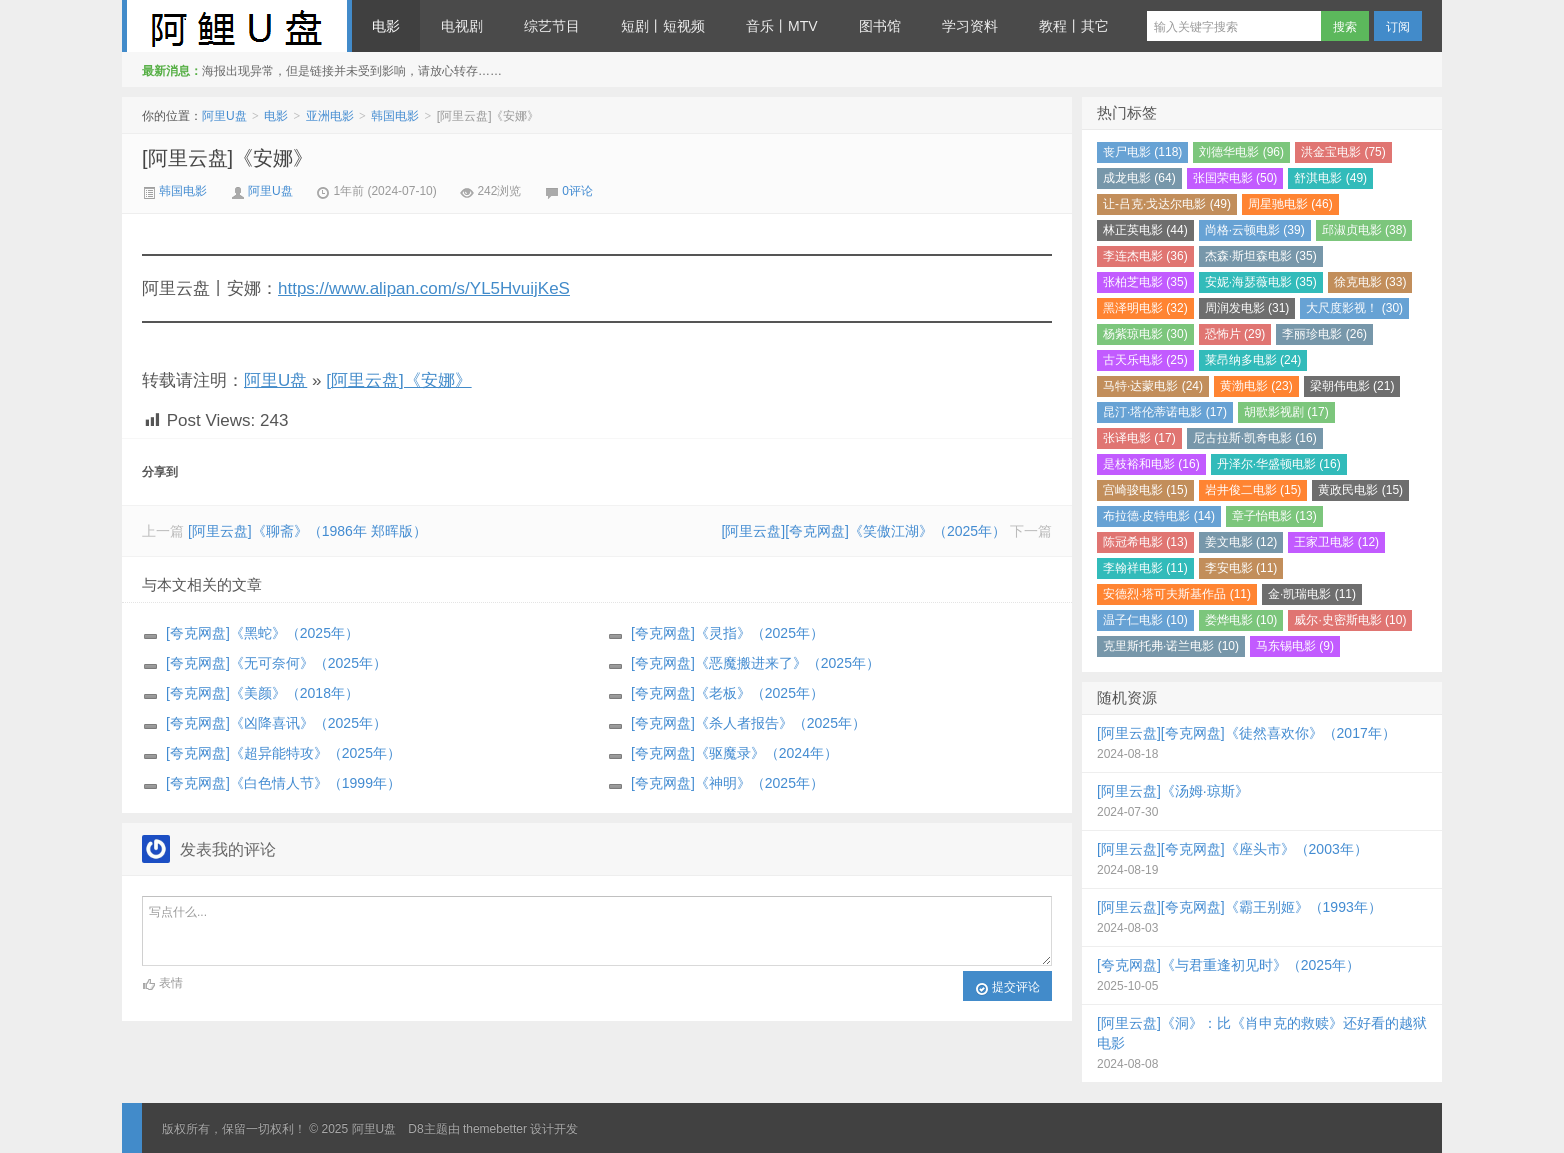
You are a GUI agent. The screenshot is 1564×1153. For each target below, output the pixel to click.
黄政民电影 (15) (1360, 490)
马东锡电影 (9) (1295, 646)
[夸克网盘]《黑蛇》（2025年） (262, 633)
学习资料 (970, 26)
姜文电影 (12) (1241, 542)
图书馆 (880, 26)
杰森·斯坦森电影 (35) (1261, 256)
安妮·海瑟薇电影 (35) (1261, 282)
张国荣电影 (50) (1235, 178)
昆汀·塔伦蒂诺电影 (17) (1165, 412)
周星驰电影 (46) (1290, 204)
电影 (386, 26)
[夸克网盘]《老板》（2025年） (727, 693)
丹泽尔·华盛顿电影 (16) (1279, 464)
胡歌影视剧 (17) (1286, 412)
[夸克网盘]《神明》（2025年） (727, 783)
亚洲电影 (330, 116)
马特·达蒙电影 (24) (1153, 386)
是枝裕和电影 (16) (1151, 464)
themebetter (495, 1129)
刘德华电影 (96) (1241, 152)
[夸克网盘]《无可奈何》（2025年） (276, 663)
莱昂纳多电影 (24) (1253, 360)
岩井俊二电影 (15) (1253, 490)
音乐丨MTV (782, 26)
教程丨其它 (1074, 26)
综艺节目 (552, 26)
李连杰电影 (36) (1145, 256)
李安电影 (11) (1241, 568)
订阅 (1398, 27)
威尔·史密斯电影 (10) (1350, 620)
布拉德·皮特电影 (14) (1159, 516)
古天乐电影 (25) (1145, 360)
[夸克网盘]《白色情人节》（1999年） (283, 783)
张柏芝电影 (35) (1145, 282)
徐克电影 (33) (1370, 282)
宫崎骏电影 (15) (1145, 490)
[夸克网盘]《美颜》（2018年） (262, 693)
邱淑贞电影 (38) (1364, 230)
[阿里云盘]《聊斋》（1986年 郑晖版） (307, 531)
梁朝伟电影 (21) (1352, 386)
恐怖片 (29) (1235, 334)
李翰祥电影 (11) (1145, 568)
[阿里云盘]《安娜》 (227, 158)
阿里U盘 (237, 26)
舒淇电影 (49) (1330, 178)
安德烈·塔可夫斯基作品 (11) (1177, 594)
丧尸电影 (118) (1142, 152)
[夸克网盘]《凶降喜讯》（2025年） (276, 723)
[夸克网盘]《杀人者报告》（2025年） (748, 723)
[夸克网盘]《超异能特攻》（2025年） (283, 753)
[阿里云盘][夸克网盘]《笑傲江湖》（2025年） (863, 531)
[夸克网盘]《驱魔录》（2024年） (734, 753)
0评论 (577, 191)
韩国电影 (395, 116)
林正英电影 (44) (1145, 230)
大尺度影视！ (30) (1354, 308)
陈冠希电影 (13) (1145, 542)
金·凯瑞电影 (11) (1312, 594)
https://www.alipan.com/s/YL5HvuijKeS (424, 288)
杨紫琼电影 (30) (1145, 334)
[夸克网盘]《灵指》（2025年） (727, 633)
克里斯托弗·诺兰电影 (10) (1171, 646)
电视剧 (462, 26)
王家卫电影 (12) (1336, 542)
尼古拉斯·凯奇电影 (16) (1255, 438)
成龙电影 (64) (1139, 178)
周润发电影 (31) (1247, 308)
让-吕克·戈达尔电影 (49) (1167, 204)
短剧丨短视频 (663, 26)
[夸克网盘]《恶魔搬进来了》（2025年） (755, 663)
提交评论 (1007, 988)
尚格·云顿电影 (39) (1255, 230)
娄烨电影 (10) (1241, 620)
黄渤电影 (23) (1256, 386)
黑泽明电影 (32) (1145, 308)
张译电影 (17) (1139, 438)
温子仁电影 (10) (1145, 620)
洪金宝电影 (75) (1343, 152)
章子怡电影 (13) (1274, 516)
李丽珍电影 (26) (1324, 334)
